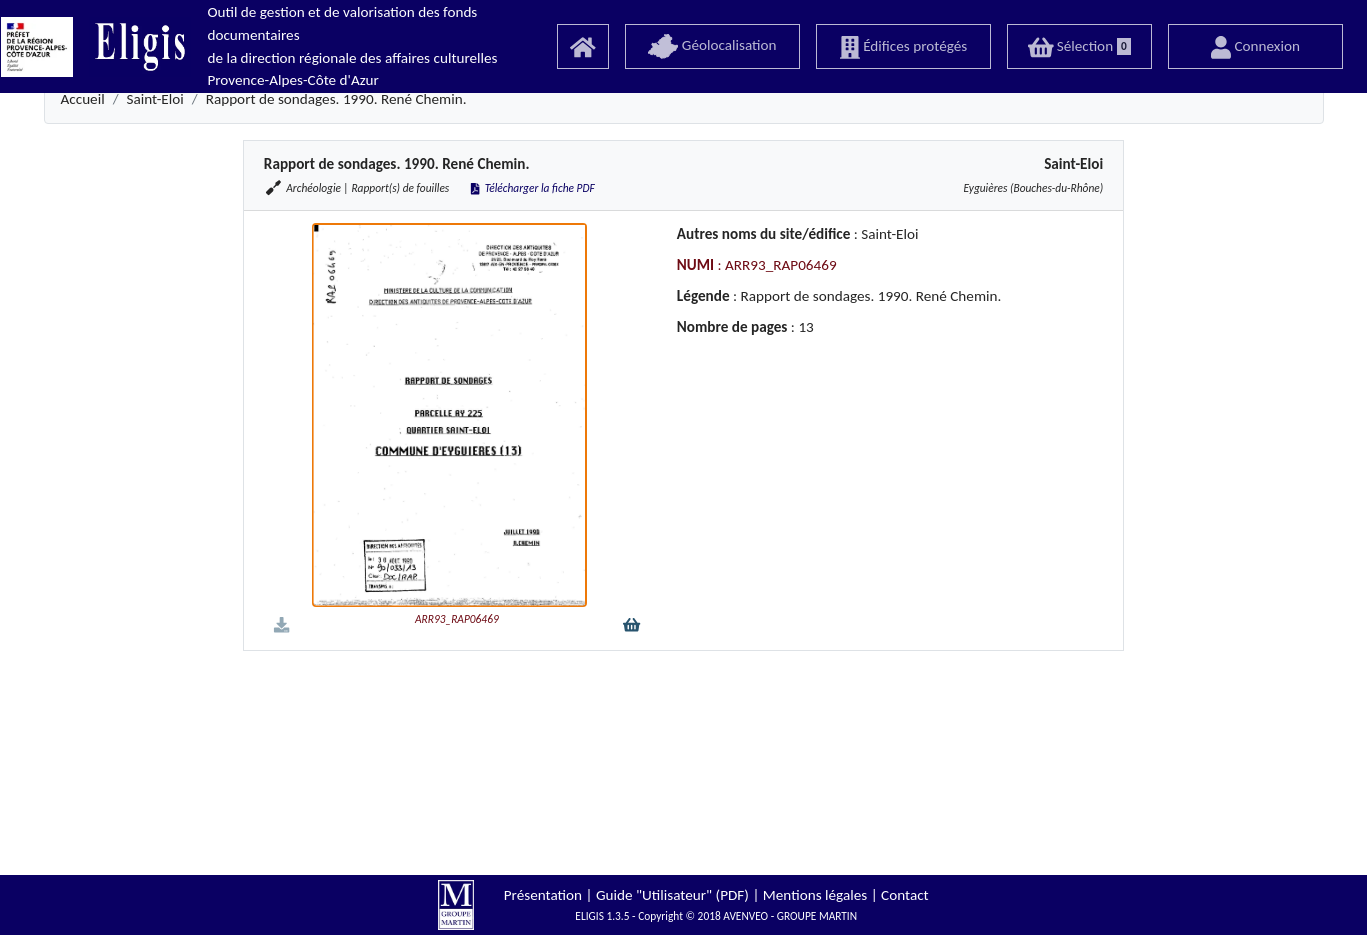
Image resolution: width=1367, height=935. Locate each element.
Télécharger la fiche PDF (531, 188)
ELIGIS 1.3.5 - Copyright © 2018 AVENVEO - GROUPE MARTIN (716, 916)
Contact (905, 895)
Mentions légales (815, 895)
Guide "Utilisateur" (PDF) (672, 895)
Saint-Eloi (155, 99)
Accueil (83, 99)
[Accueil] (583, 46)
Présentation (543, 895)
